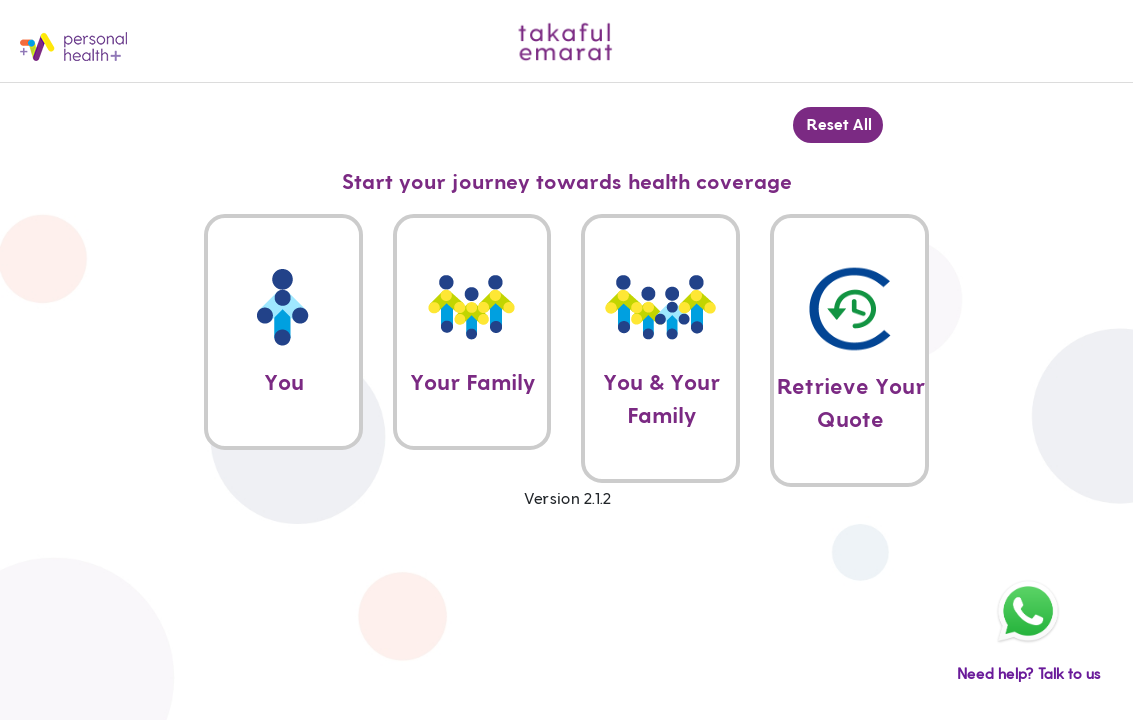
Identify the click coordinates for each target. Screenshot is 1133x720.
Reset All (838, 125)
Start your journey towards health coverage (566, 182)
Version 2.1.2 (566, 499)
